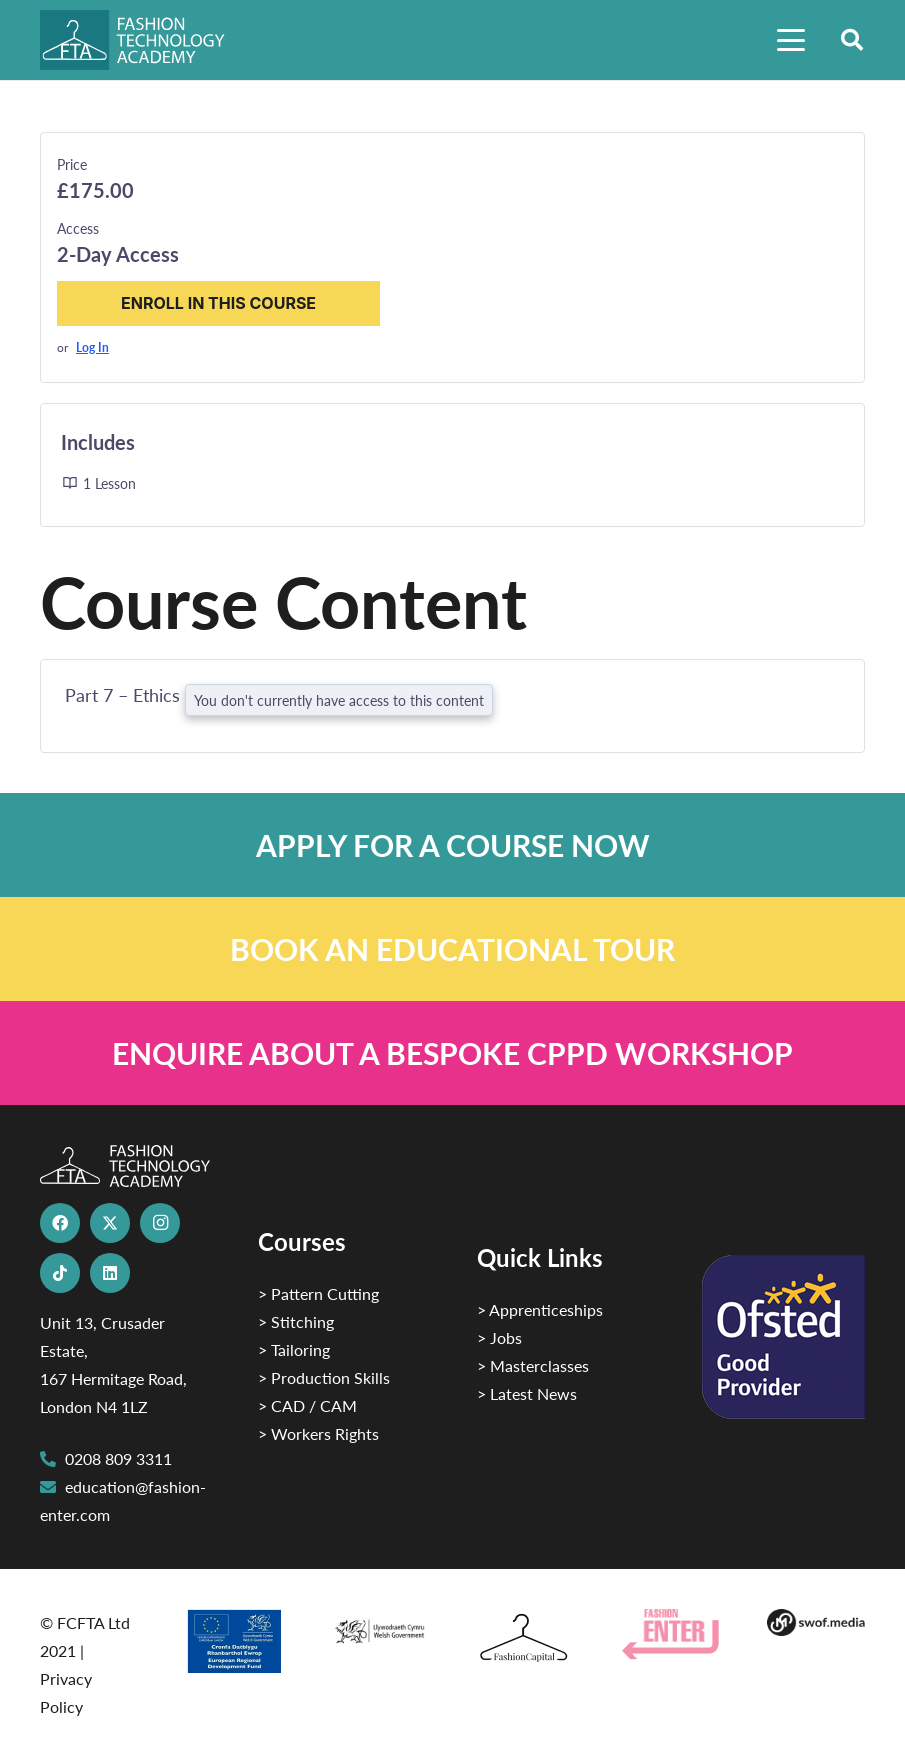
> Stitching (296, 1321)
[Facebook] (60, 1223)
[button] (791, 40)
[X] (110, 1223)
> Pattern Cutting (318, 1293)
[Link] (452, 845)
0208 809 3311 (118, 1458)
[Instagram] (160, 1223)
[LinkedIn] (110, 1273)
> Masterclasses (533, 1365)
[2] (233, 1641)
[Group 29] (670, 1634)
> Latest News (527, 1393)
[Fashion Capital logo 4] (524, 1638)
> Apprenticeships (540, 1309)
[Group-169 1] (815, 1623)
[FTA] (143, 40)
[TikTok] (60, 1273)
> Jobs (499, 1337)
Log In (92, 347)
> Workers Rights (318, 1433)
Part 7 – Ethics (125, 694)
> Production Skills (324, 1377)
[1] (379, 1627)
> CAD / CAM (307, 1405)
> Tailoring (294, 1349)
